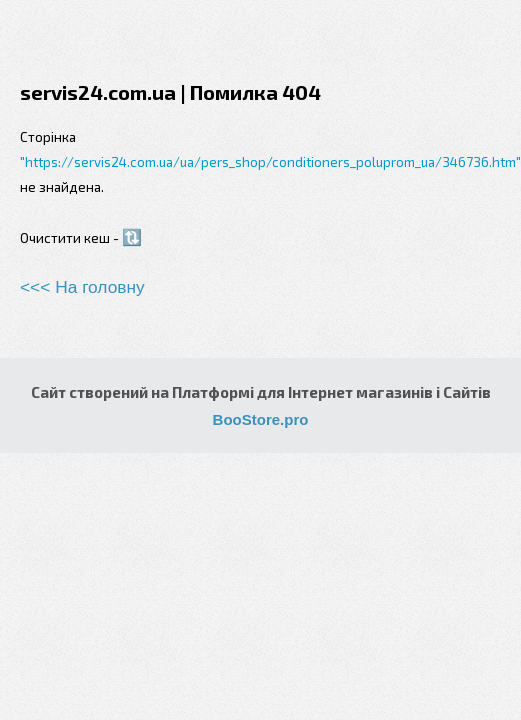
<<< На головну (82, 287)
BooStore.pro (261, 419)
